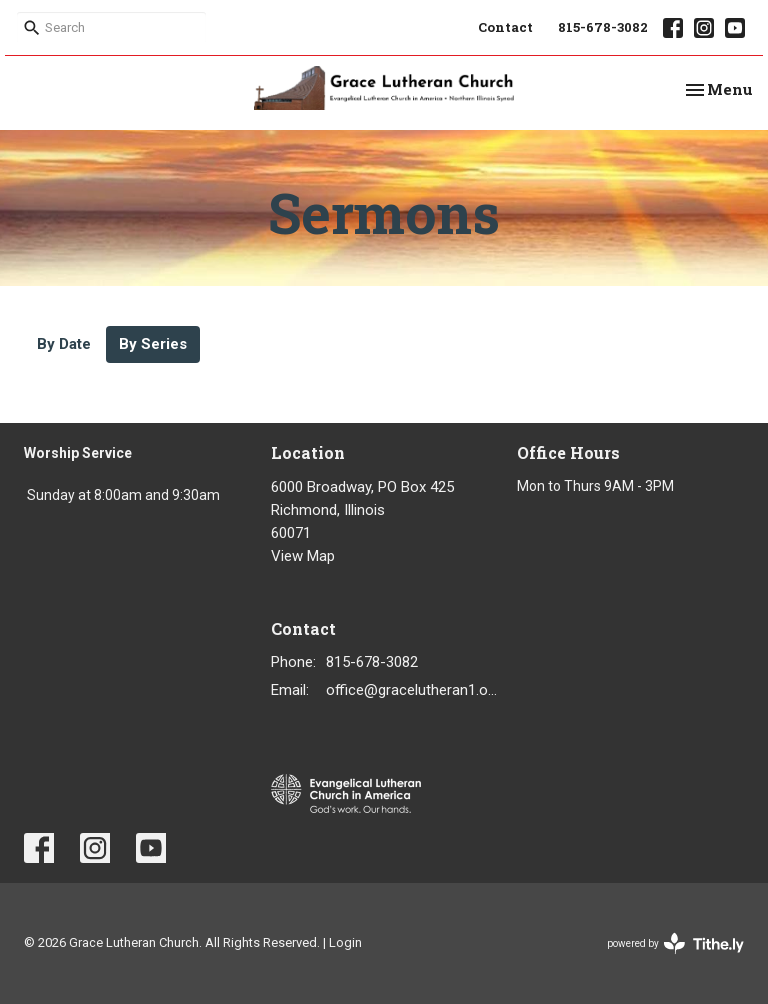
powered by (675, 943)
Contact (505, 27)
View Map (303, 556)
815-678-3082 (603, 27)
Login (345, 942)
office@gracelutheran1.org (412, 690)
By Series (153, 344)
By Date (64, 344)
